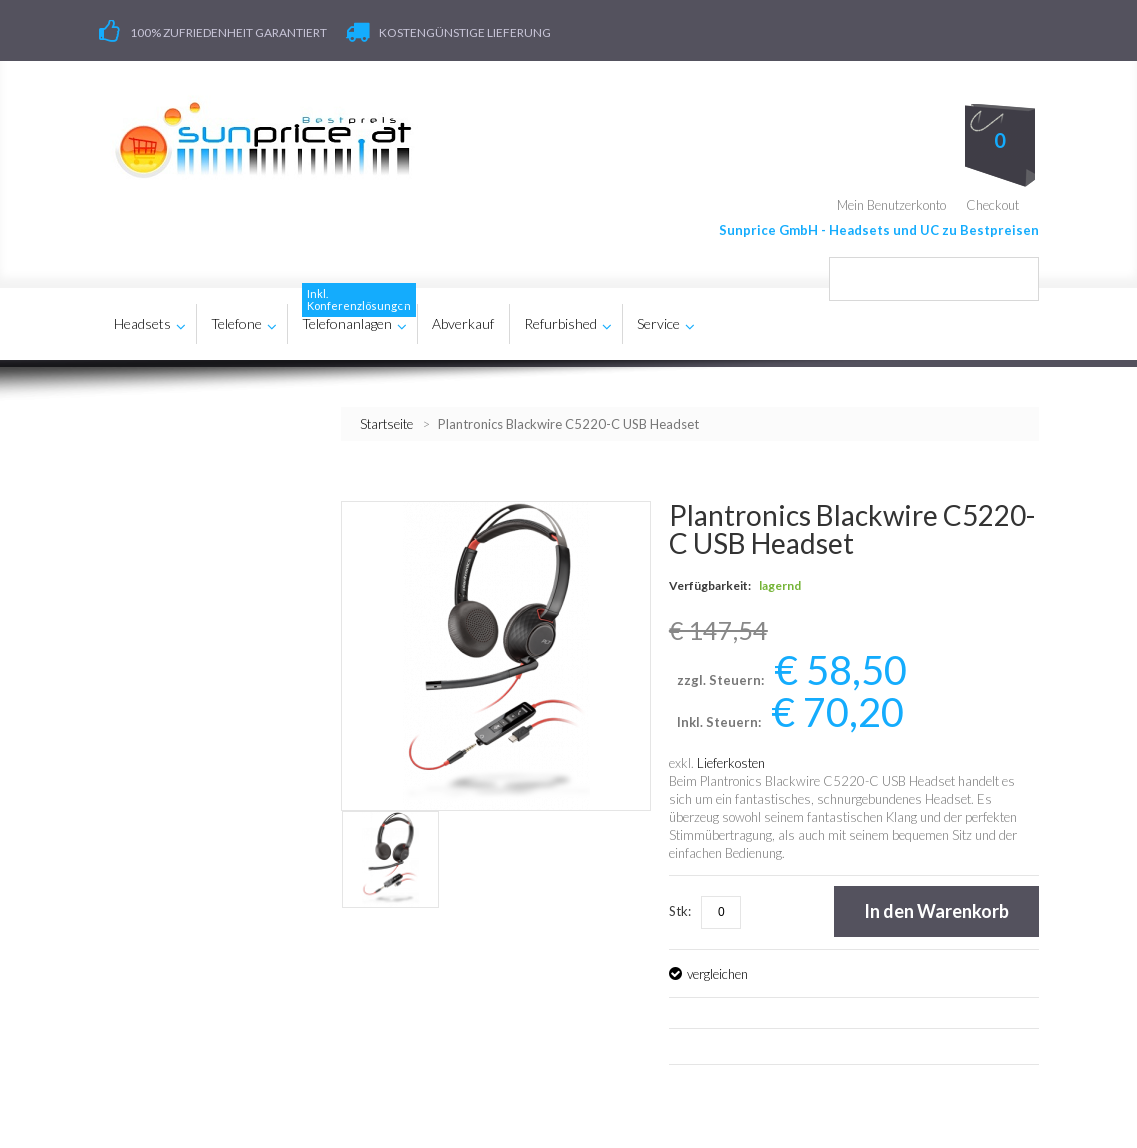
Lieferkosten (731, 758)
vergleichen (717, 969)
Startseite (386, 419)
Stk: (680, 906)
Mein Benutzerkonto (891, 200)
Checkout (992, 200)
